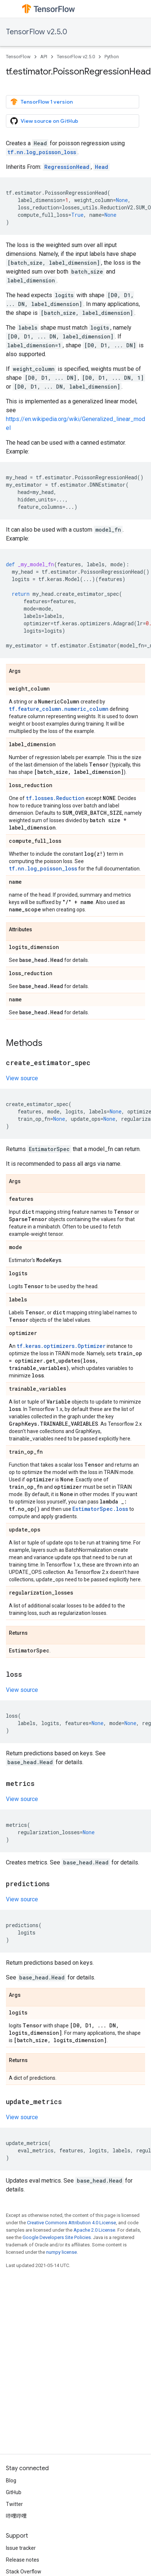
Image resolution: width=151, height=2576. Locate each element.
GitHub (13, 2492)
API (43, 56)
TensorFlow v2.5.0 (36, 31)
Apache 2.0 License (94, 2230)
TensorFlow (18, 56)
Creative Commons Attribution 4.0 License (71, 2222)
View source (22, 1078)
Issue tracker (21, 2548)
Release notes (22, 2560)
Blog (11, 2480)
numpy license (61, 2252)
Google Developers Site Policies (57, 2237)
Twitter (14, 2504)
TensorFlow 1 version (41, 101)
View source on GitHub (44, 121)
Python (111, 56)
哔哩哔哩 (16, 2516)
